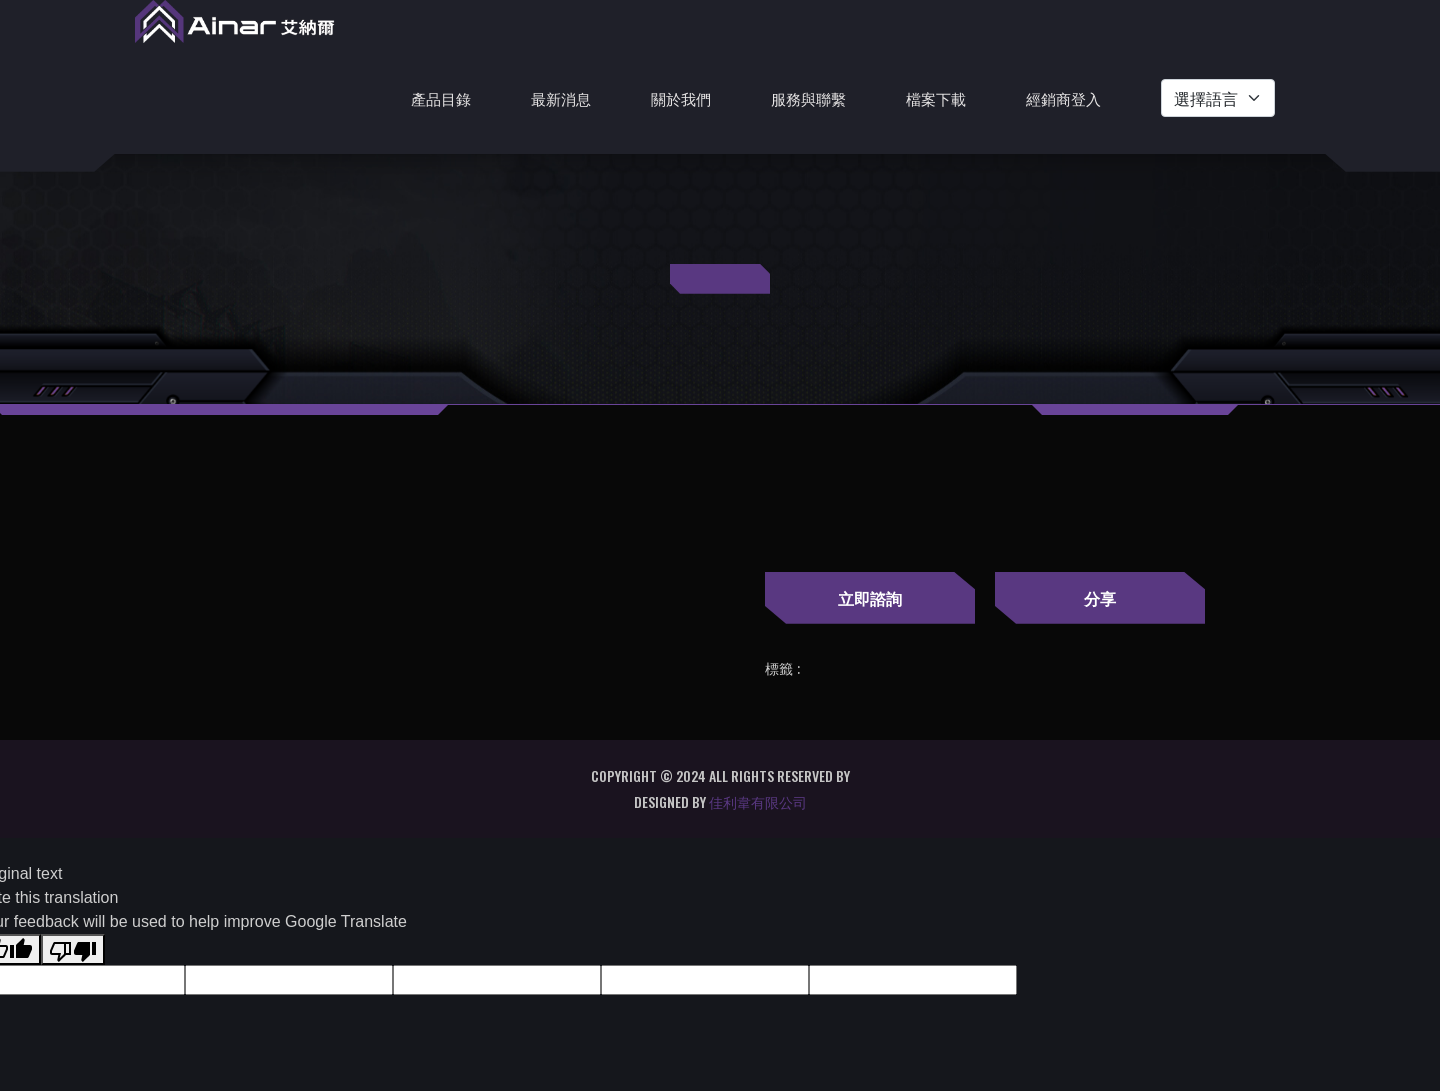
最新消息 (561, 98)
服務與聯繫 (808, 98)
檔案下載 (936, 98)
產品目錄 (441, 98)
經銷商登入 (1063, 98)
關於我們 (681, 98)
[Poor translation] (73, 949)
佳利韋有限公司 (758, 801)
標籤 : (782, 669)
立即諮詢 (870, 598)
